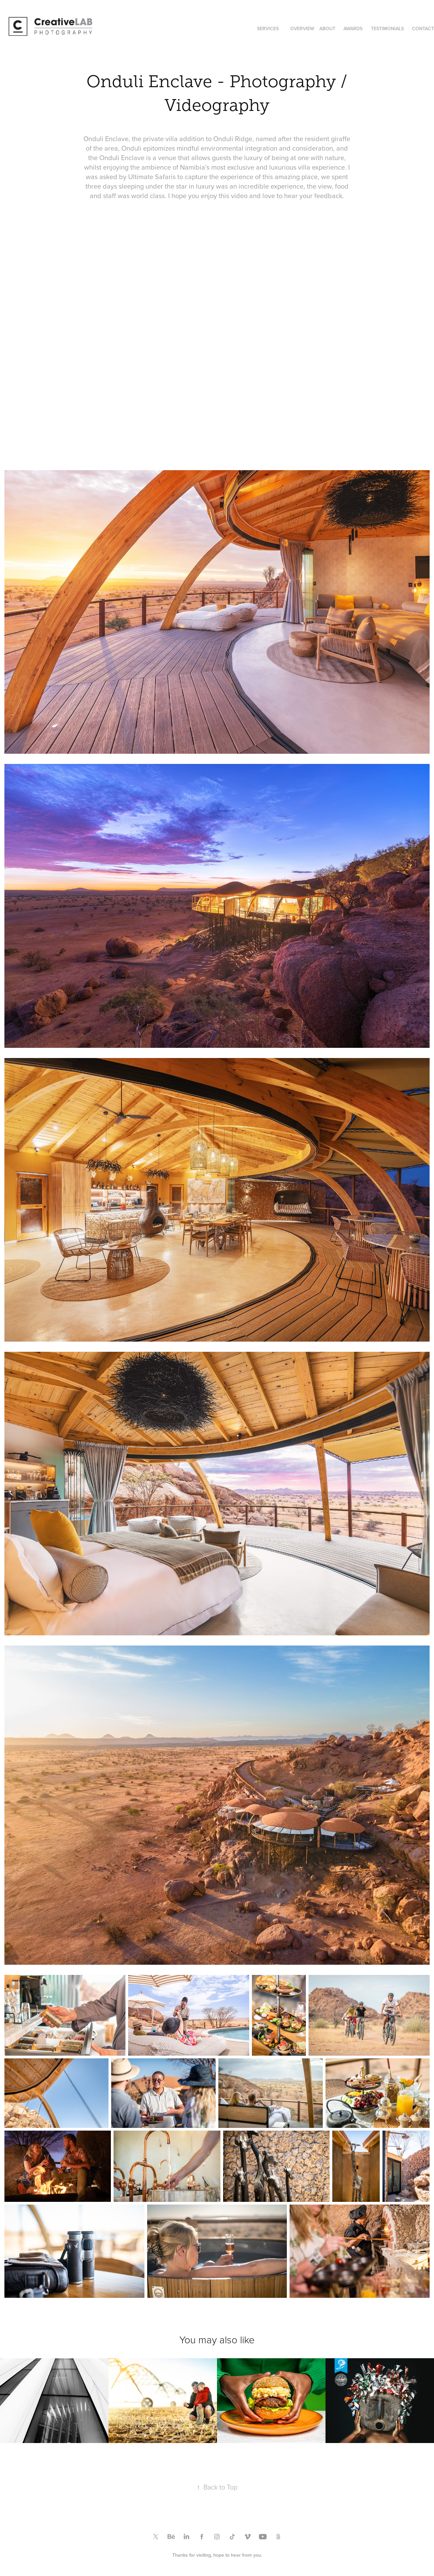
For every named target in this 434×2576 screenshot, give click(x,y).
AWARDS (352, 28)
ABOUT (327, 28)
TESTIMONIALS (387, 28)
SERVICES (268, 28)
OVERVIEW (302, 28)
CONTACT (423, 28)
